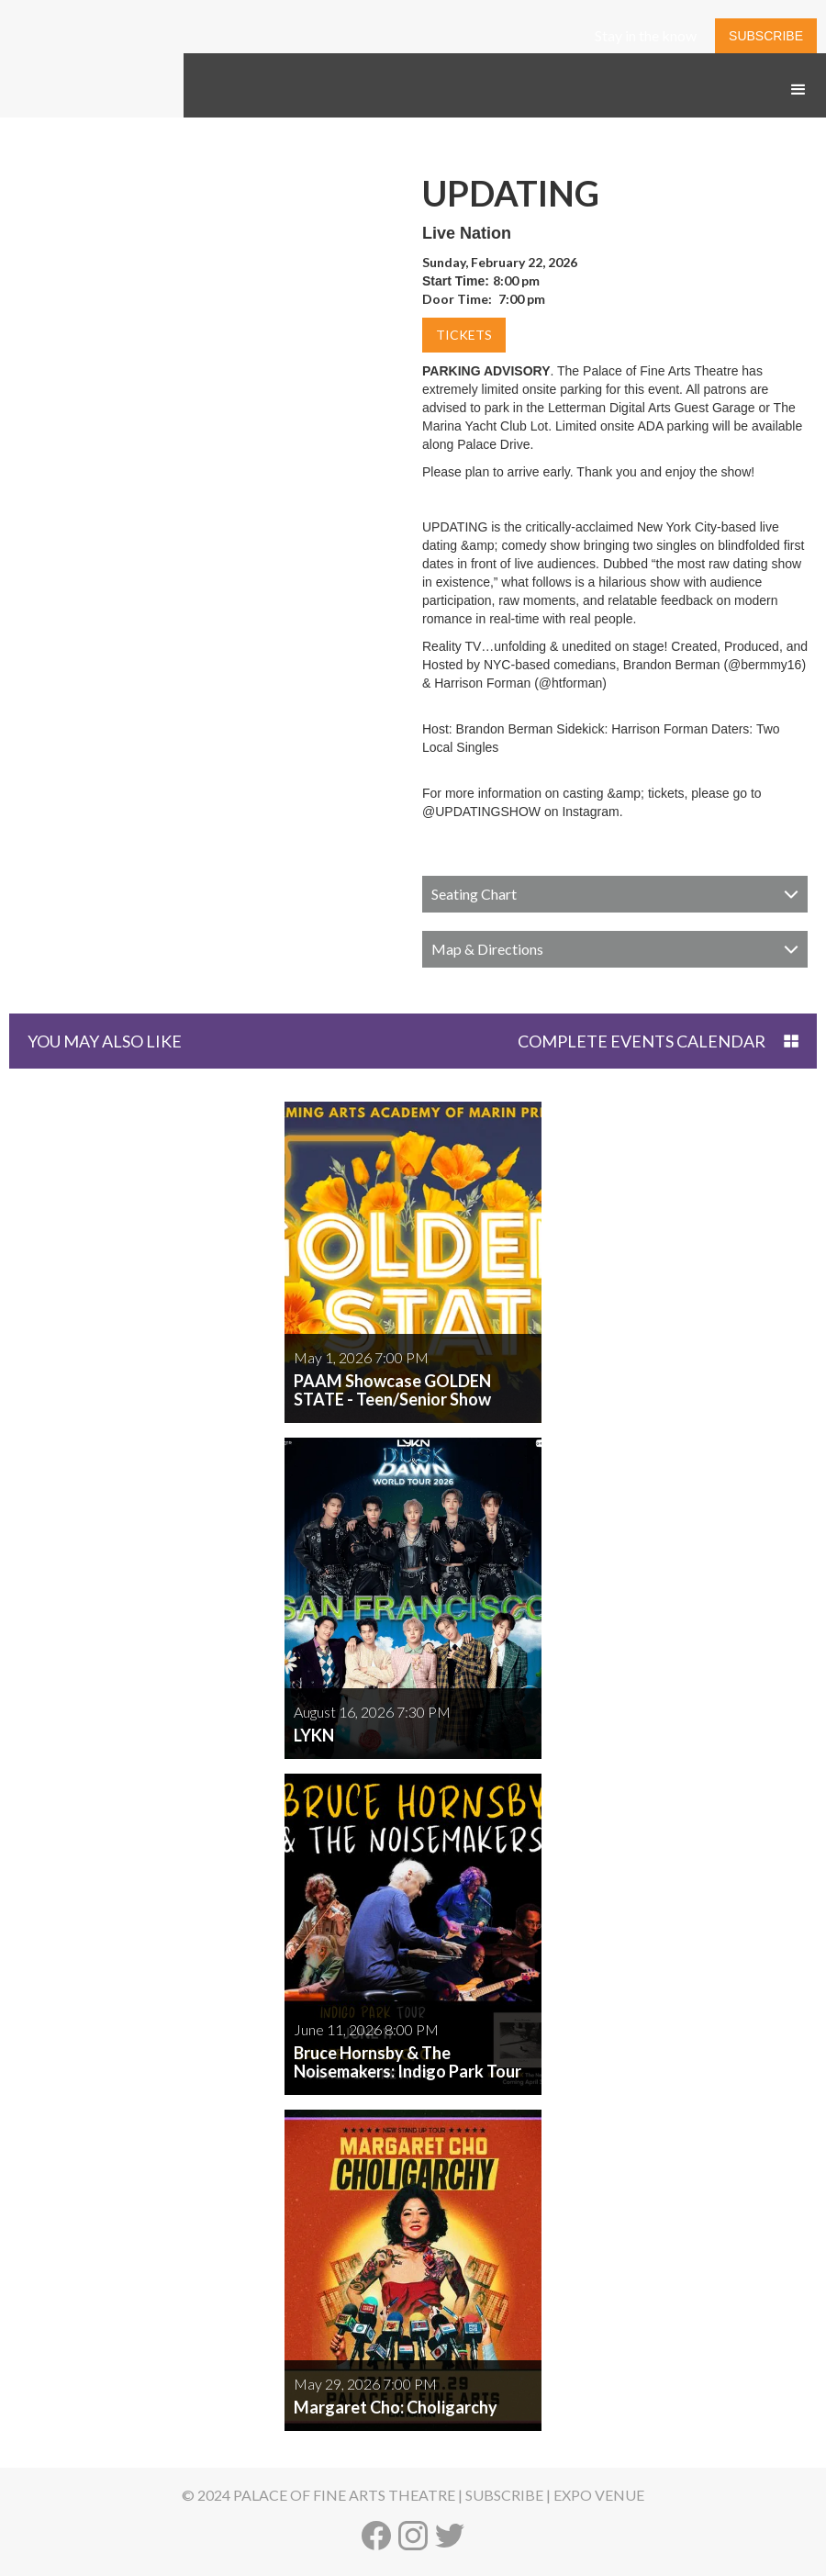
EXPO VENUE (598, 2494)
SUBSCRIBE (766, 35)
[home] (92, 108)
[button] (798, 90)
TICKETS (464, 334)
